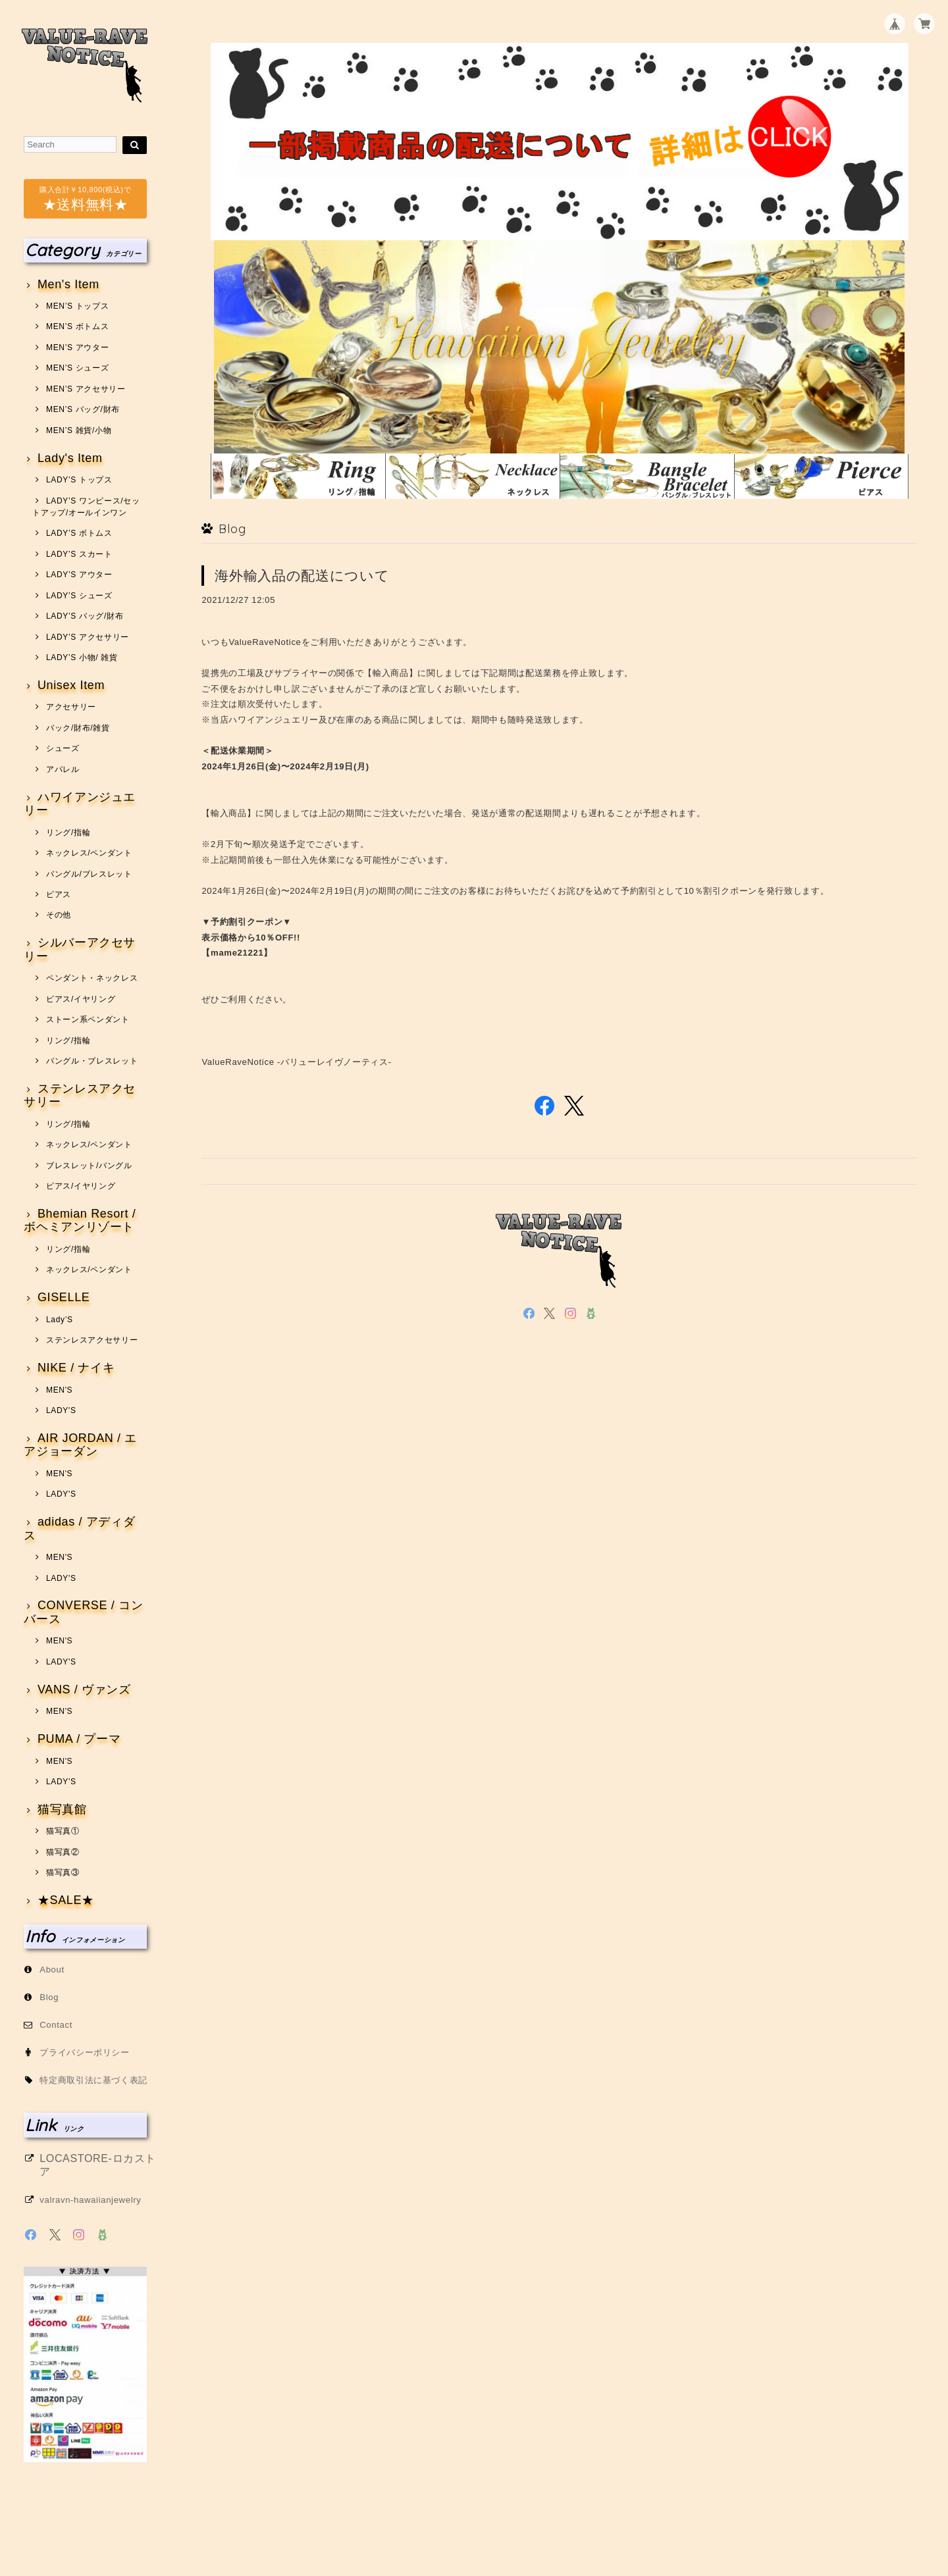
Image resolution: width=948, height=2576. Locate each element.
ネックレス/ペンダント (89, 853)
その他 (58, 914)
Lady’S (59, 1319)
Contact (56, 2025)
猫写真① (63, 1831)
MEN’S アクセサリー (86, 389)
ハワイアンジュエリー (80, 804)
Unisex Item (71, 685)
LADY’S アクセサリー (87, 637)
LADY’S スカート (79, 554)
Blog (49, 1997)
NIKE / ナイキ (76, 1368)
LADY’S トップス (79, 479)
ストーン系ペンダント (88, 1019)
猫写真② (63, 1852)
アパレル (63, 769)
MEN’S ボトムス (77, 326)
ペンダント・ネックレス (92, 978)
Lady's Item (70, 458)
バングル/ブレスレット (89, 874)
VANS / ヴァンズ (84, 1690)
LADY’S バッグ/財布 (84, 616)
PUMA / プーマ (79, 1739)
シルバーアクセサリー (80, 949)
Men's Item (68, 284)
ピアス (58, 894)
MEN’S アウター (77, 347)
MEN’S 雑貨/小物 (78, 430)
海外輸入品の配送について (302, 575)
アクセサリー (71, 706)
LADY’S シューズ (79, 595)
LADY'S (61, 1410)
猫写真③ (63, 1872)
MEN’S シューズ (77, 368)
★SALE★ (66, 1900)
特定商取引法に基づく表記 (93, 2080)
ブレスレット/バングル (89, 1165)
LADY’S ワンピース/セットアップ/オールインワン (86, 506)
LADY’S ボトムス (79, 533)
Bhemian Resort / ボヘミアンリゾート (80, 1220)
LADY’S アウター (79, 574)
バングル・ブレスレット (92, 1061)
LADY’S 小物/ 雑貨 (82, 657)
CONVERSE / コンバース (83, 1612)
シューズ (63, 748)
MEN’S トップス (77, 306)
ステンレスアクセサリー (80, 1095)
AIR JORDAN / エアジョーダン (80, 1445)
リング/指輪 (68, 832)
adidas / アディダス (79, 1528)
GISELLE (64, 1297)
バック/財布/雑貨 (78, 728)
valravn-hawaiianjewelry (90, 2200)
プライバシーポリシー (85, 2052)
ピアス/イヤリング (80, 999)
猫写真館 (62, 1809)
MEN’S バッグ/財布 (83, 409)
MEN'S (59, 1390)
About (52, 1969)
